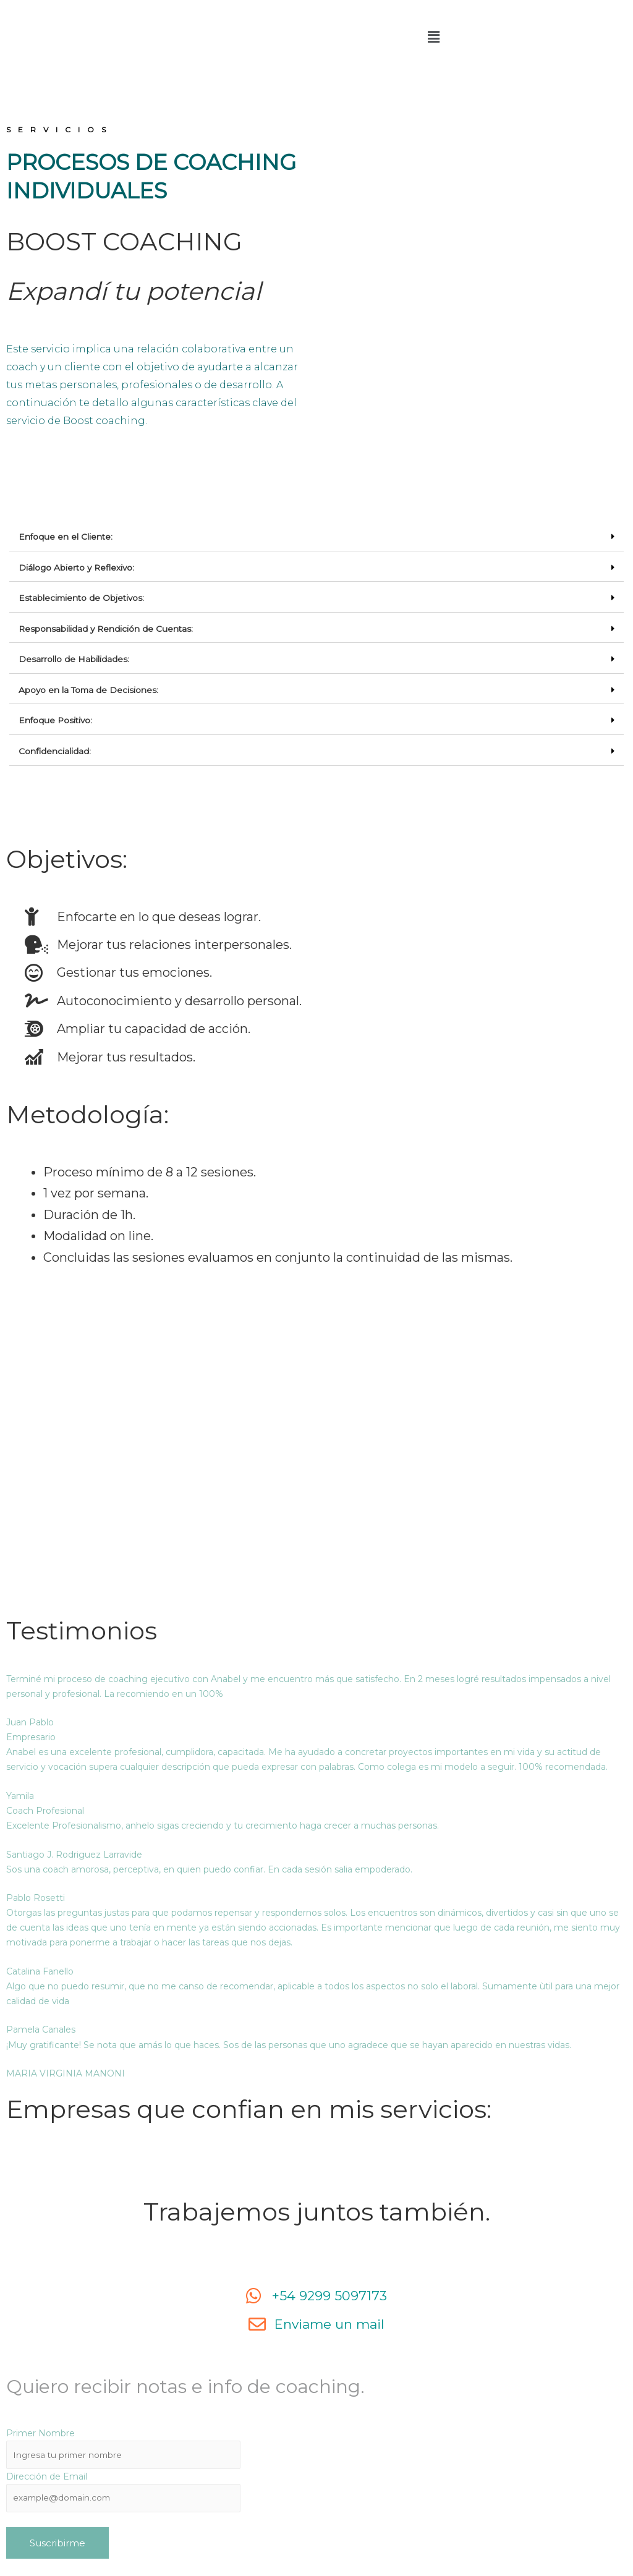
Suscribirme (57, 2542)
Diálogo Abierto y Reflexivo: (78, 566)
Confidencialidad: (55, 748)
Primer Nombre (40, 2430)
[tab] (316, 537)
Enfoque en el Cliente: (66, 536)
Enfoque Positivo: (57, 718)
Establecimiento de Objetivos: (83, 597)
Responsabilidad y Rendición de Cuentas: (107, 627)
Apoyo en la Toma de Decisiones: (90, 688)
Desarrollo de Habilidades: (74, 657)
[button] (433, 37)
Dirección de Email (46, 2474)
